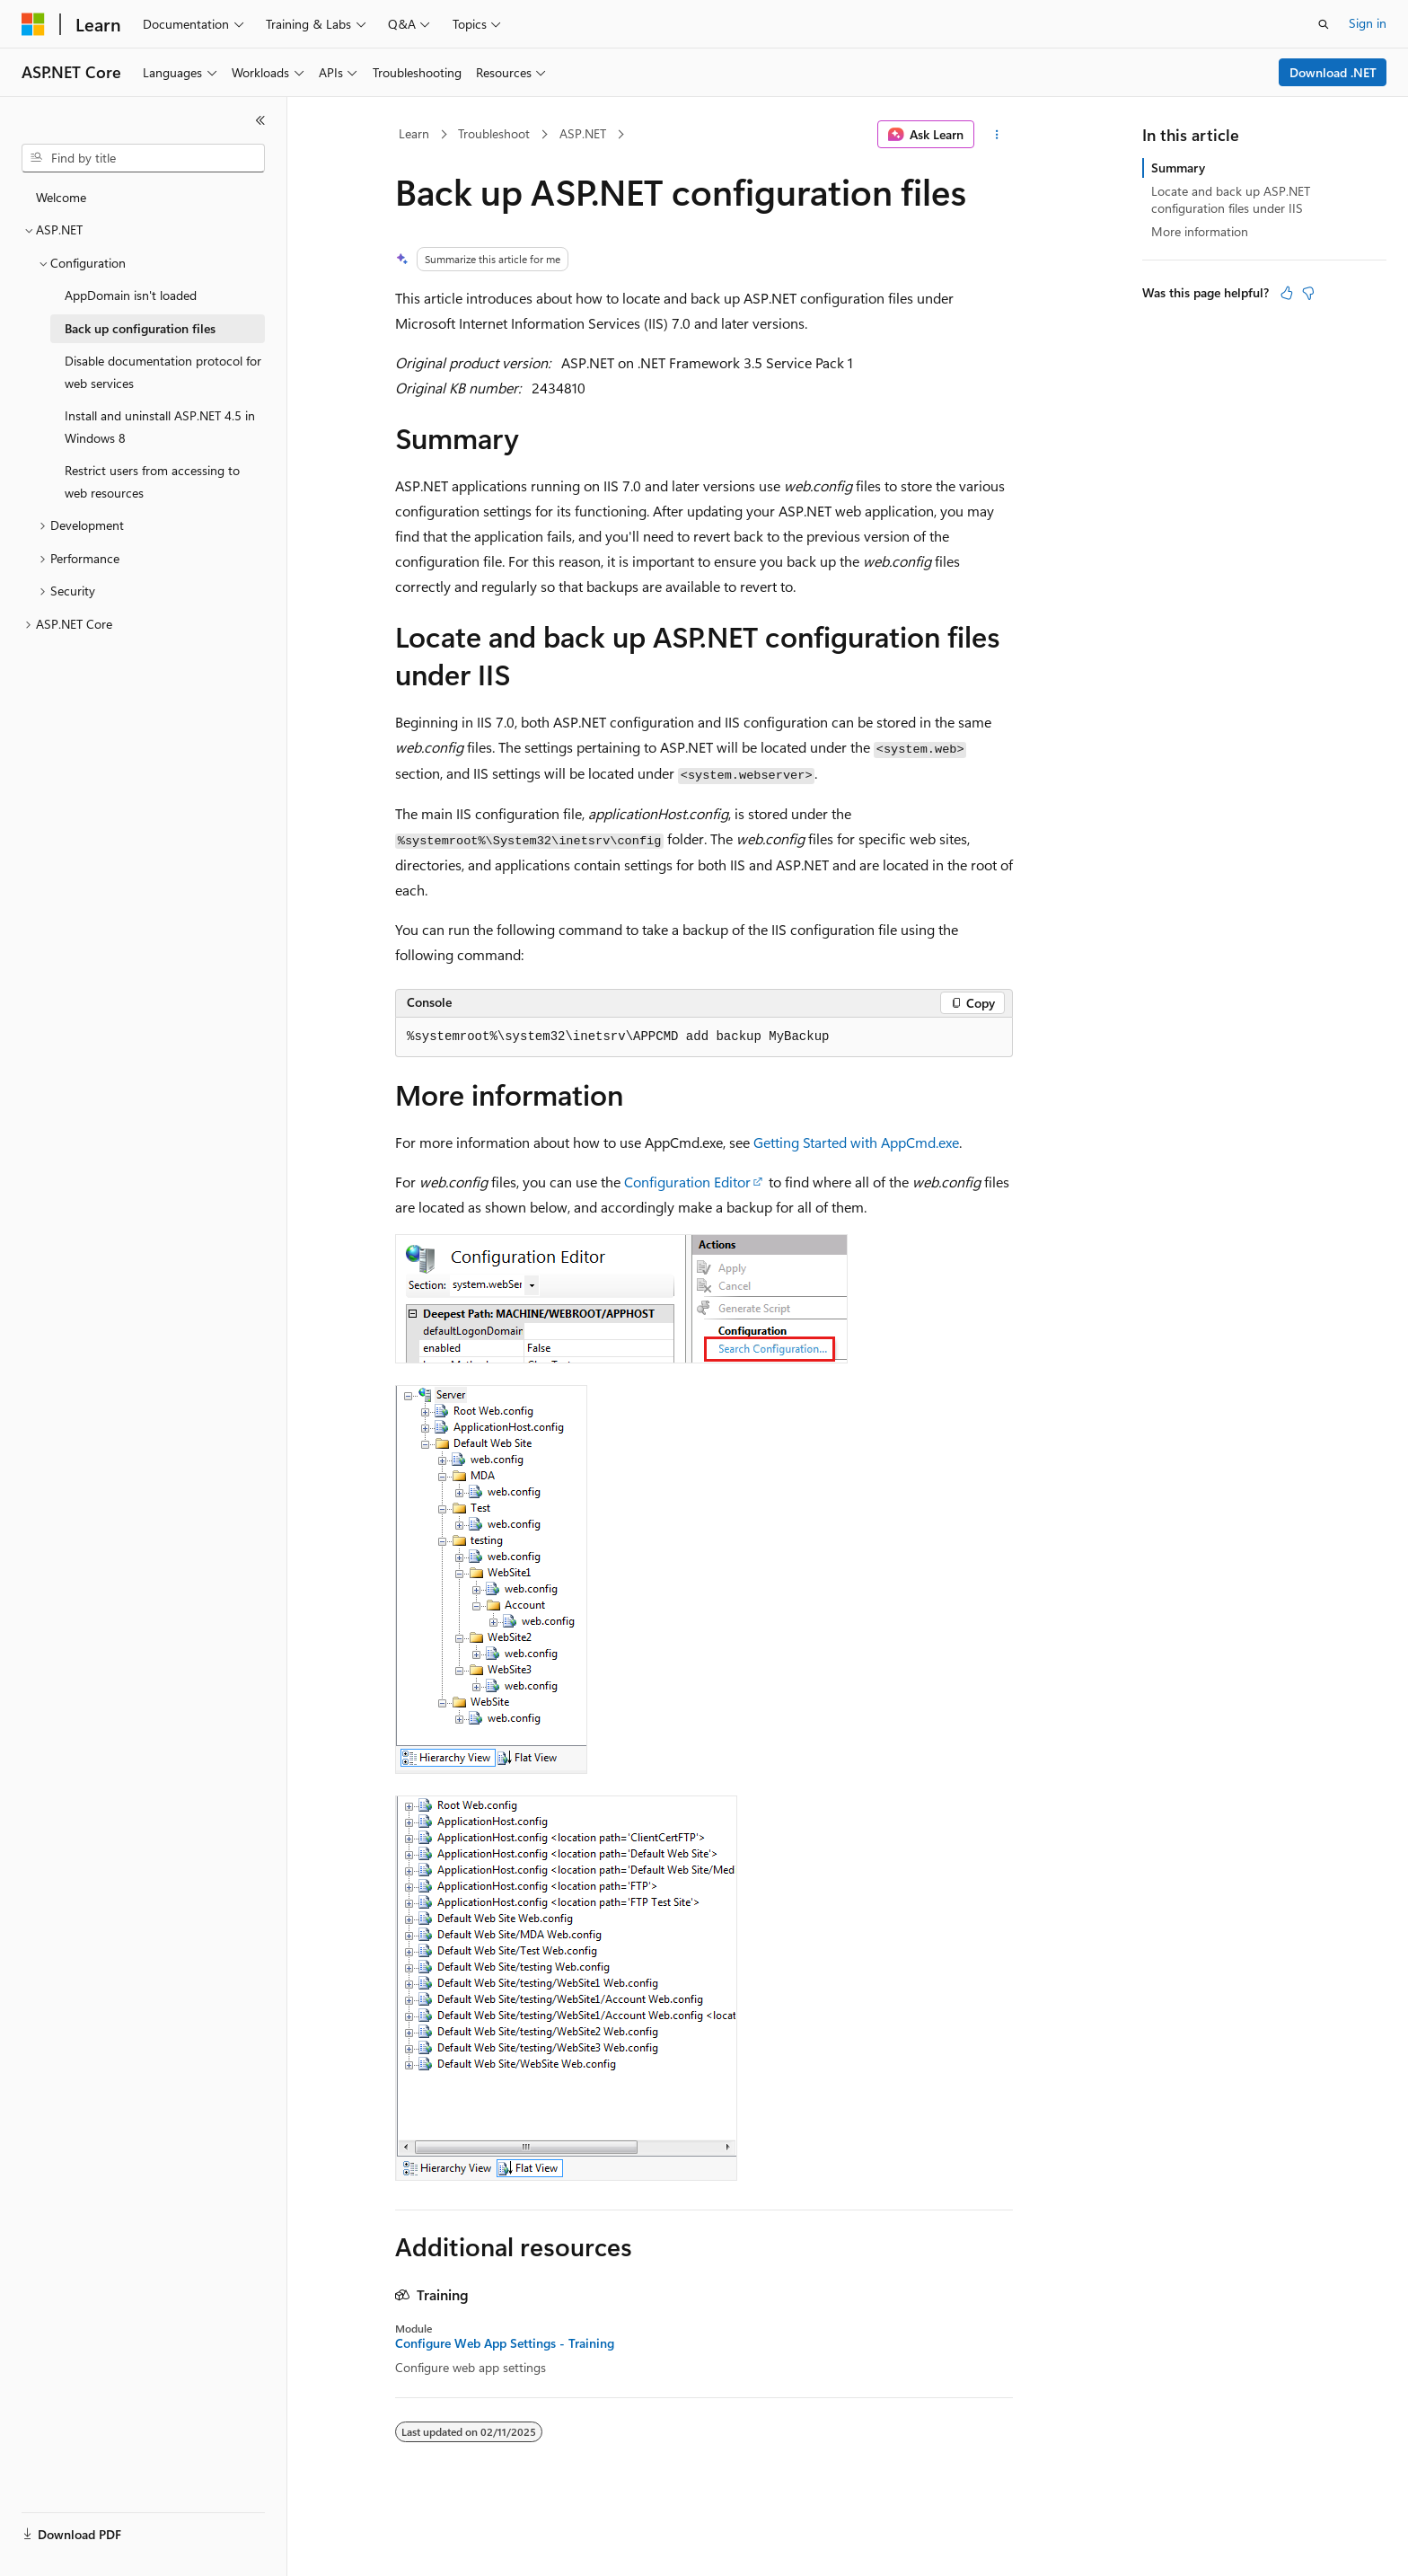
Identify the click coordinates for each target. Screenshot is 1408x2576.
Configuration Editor (687, 1181)
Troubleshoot (494, 133)
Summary (1178, 167)
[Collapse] (260, 120)
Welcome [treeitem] (61, 197)
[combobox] (143, 158)
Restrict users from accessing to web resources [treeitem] (152, 481)
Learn (414, 133)
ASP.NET (582, 133)
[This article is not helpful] (1308, 293)
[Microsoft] (33, 24)
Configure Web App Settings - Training (504, 2343)
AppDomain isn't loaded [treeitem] (131, 295)
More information (1199, 231)
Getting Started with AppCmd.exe (856, 1142)
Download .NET (1333, 72)
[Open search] (1324, 24)
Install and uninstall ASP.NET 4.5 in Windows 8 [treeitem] (160, 426)
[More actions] (997, 134)
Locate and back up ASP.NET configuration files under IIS (1230, 199)
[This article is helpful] (1287, 293)
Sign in (1367, 22)
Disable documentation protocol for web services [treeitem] (163, 372)
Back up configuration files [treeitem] (140, 328)
